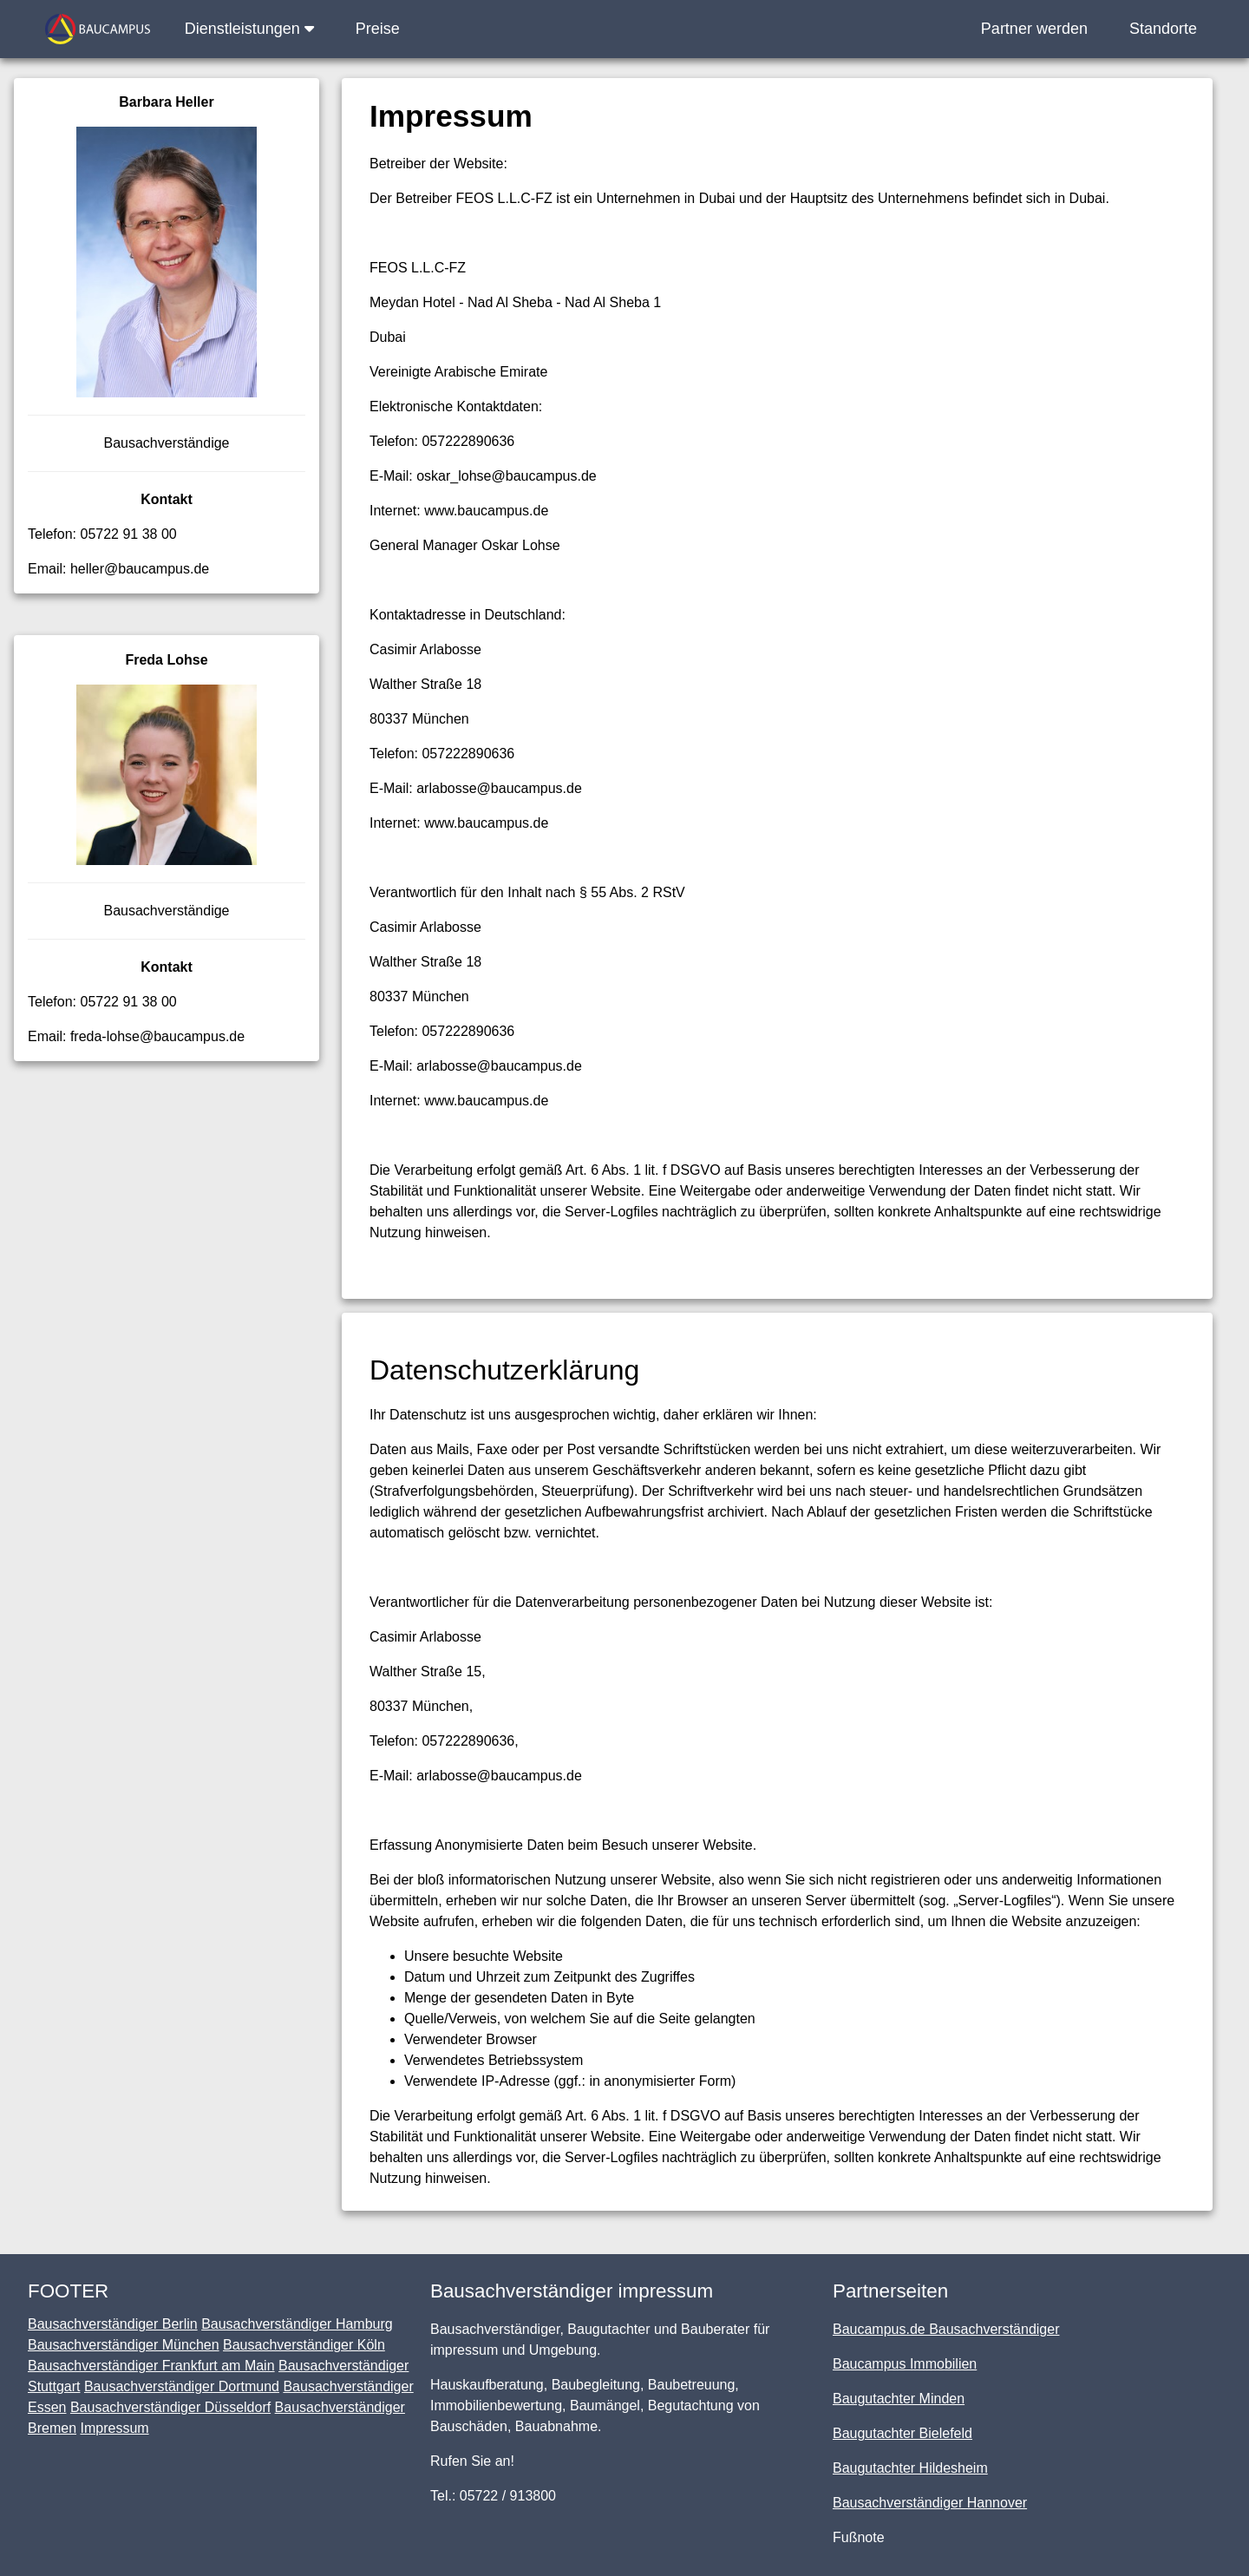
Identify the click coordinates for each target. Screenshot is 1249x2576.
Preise (378, 28)
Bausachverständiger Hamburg (297, 2324)
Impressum (114, 2428)
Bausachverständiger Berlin (113, 2324)
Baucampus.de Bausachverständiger (946, 2329)
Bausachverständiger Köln (304, 2344)
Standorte (1163, 28)
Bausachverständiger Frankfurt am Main (151, 2365)
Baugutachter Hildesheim (910, 2468)
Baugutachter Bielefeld (902, 2433)
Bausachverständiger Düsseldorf (170, 2407)
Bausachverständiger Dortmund (181, 2386)
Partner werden (1034, 28)
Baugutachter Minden (899, 2398)
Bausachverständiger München (123, 2344)
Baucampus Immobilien (905, 2363)
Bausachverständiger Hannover (930, 2502)
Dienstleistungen (249, 28)
